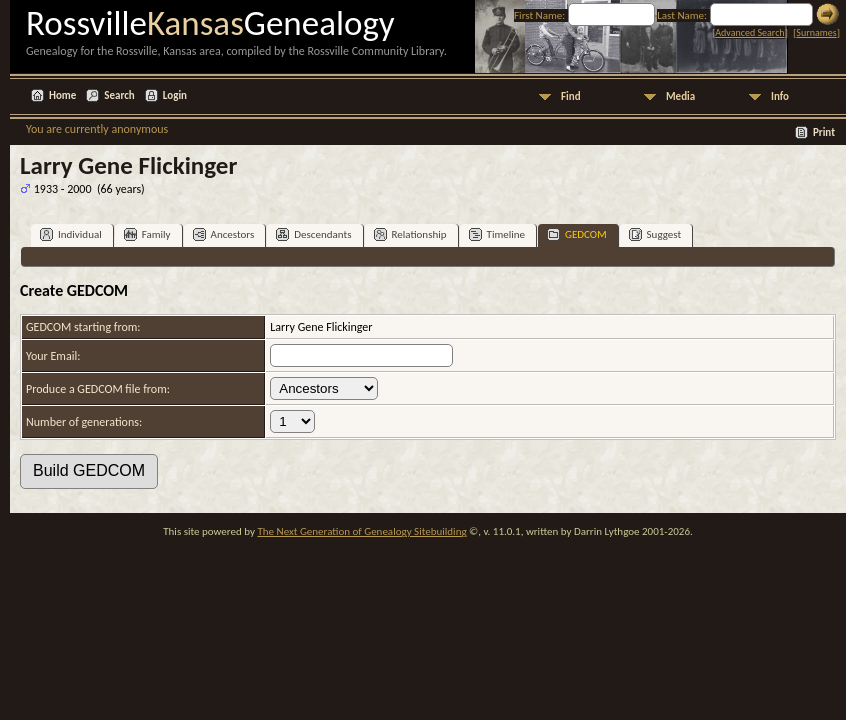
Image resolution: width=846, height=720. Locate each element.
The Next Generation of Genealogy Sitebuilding (361, 531)
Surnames (816, 32)
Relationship (410, 234)
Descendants (313, 234)
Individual (71, 234)
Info (780, 96)
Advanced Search (749, 32)
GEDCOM (577, 234)
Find (571, 96)
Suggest (655, 234)
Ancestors (224, 234)
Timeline (497, 234)
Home (62, 95)
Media (680, 96)
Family (147, 234)
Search (119, 95)
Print (824, 132)
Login (175, 95)
